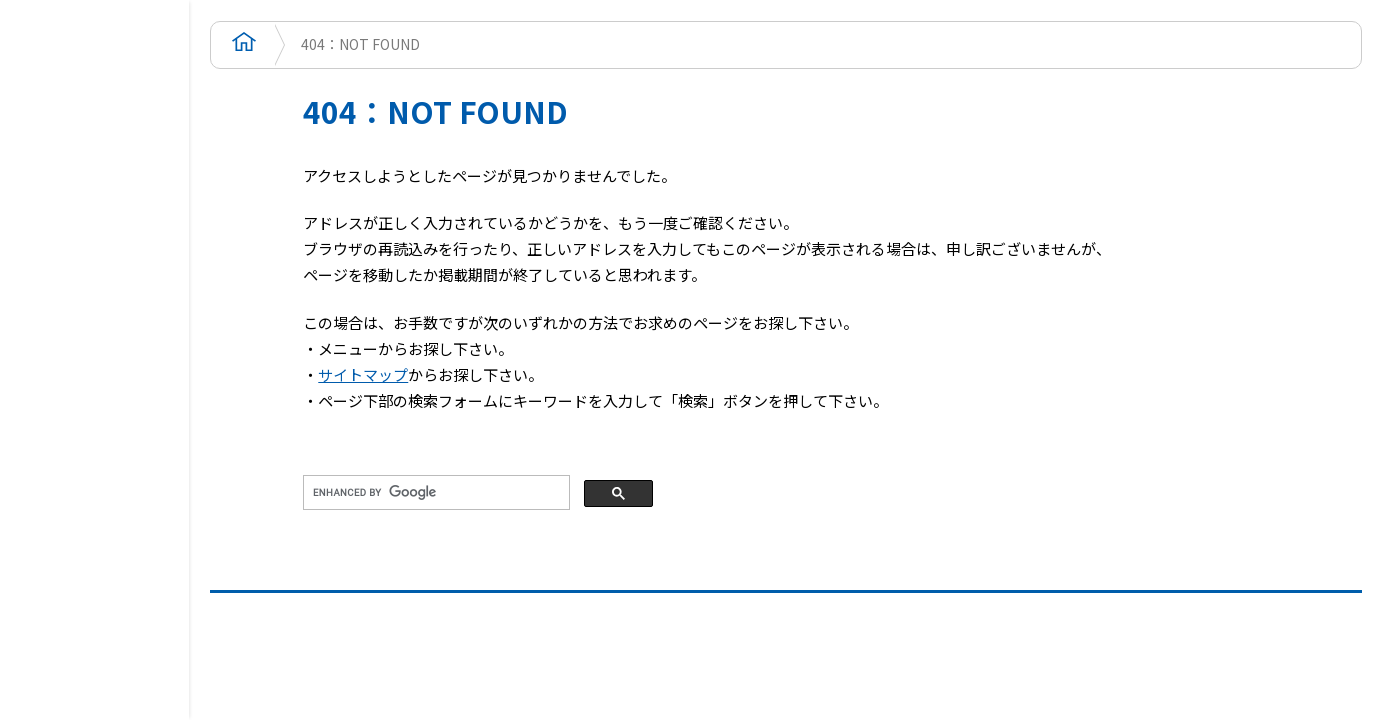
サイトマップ (363, 374)
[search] (434, 493)
